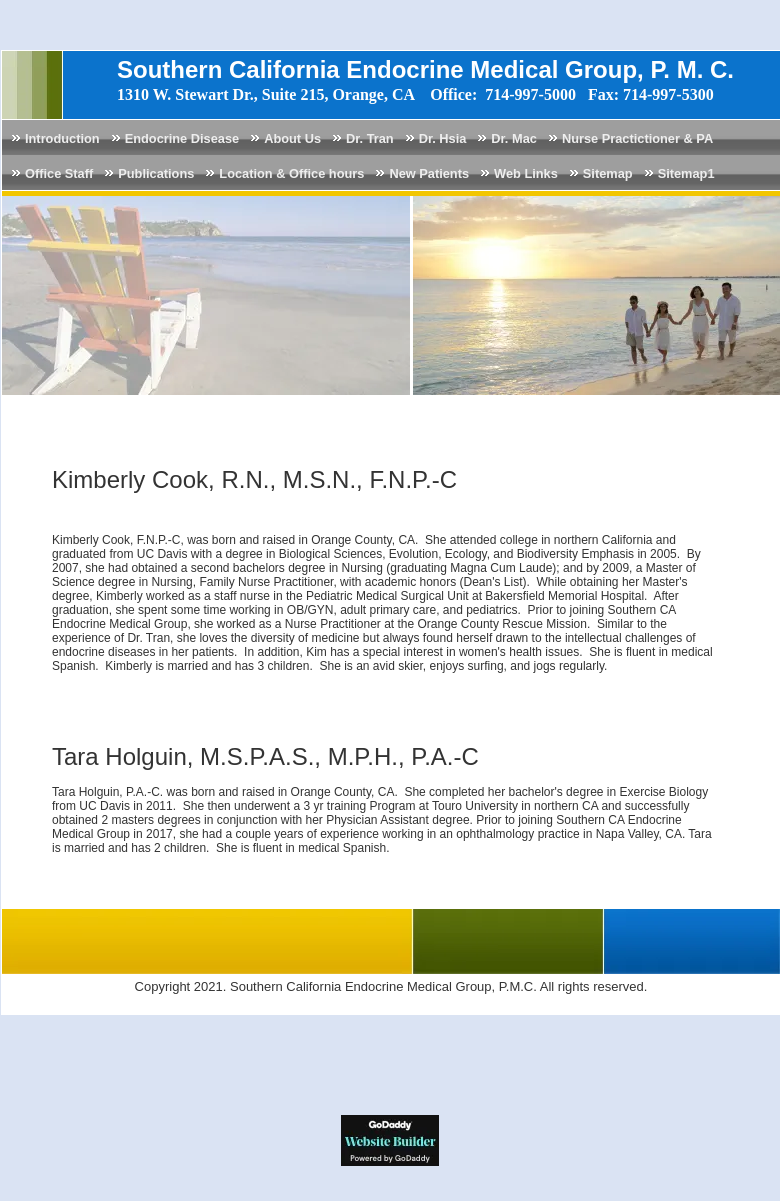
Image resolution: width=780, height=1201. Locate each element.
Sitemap (608, 173)
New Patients (429, 173)
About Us (292, 138)
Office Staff (59, 173)
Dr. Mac (514, 138)
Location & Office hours (291, 173)
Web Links (526, 173)
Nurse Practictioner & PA (637, 138)
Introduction (62, 138)
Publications (156, 173)
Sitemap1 (686, 173)
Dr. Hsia (443, 138)
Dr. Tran (370, 138)
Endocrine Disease (182, 138)
